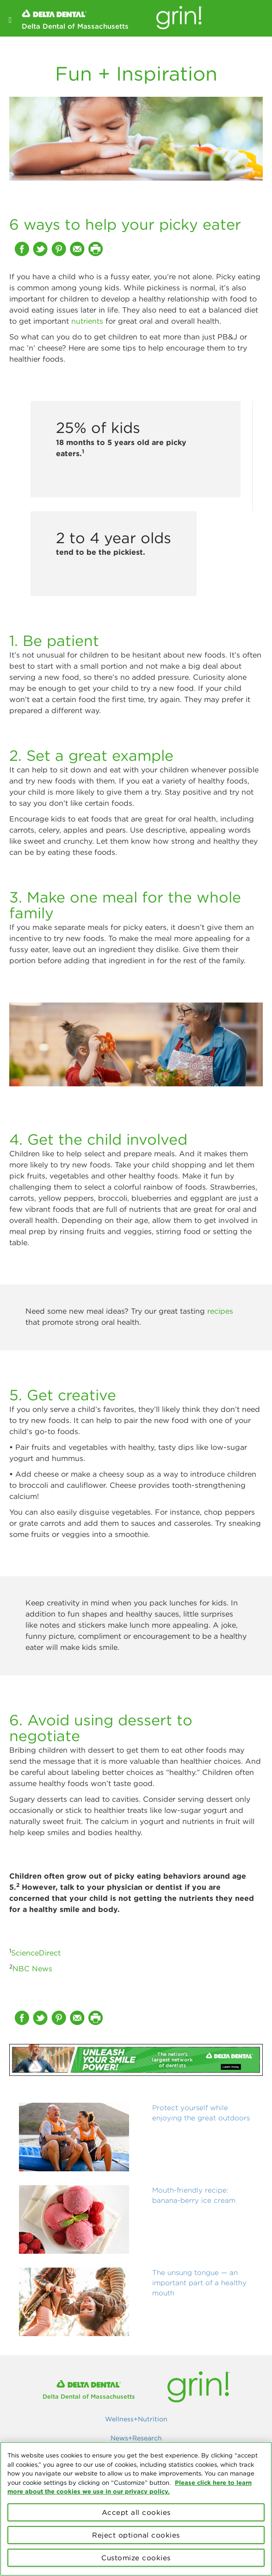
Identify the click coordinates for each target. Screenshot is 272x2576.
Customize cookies (136, 2557)
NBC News (32, 1968)
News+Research (136, 2438)
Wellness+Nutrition (136, 2419)
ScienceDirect (36, 1952)
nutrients (87, 321)
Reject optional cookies (136, 2535)
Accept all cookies (136, 2512)
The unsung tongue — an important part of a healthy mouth (199, 2282)
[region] (136, 2509)
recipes (220, 1311)
